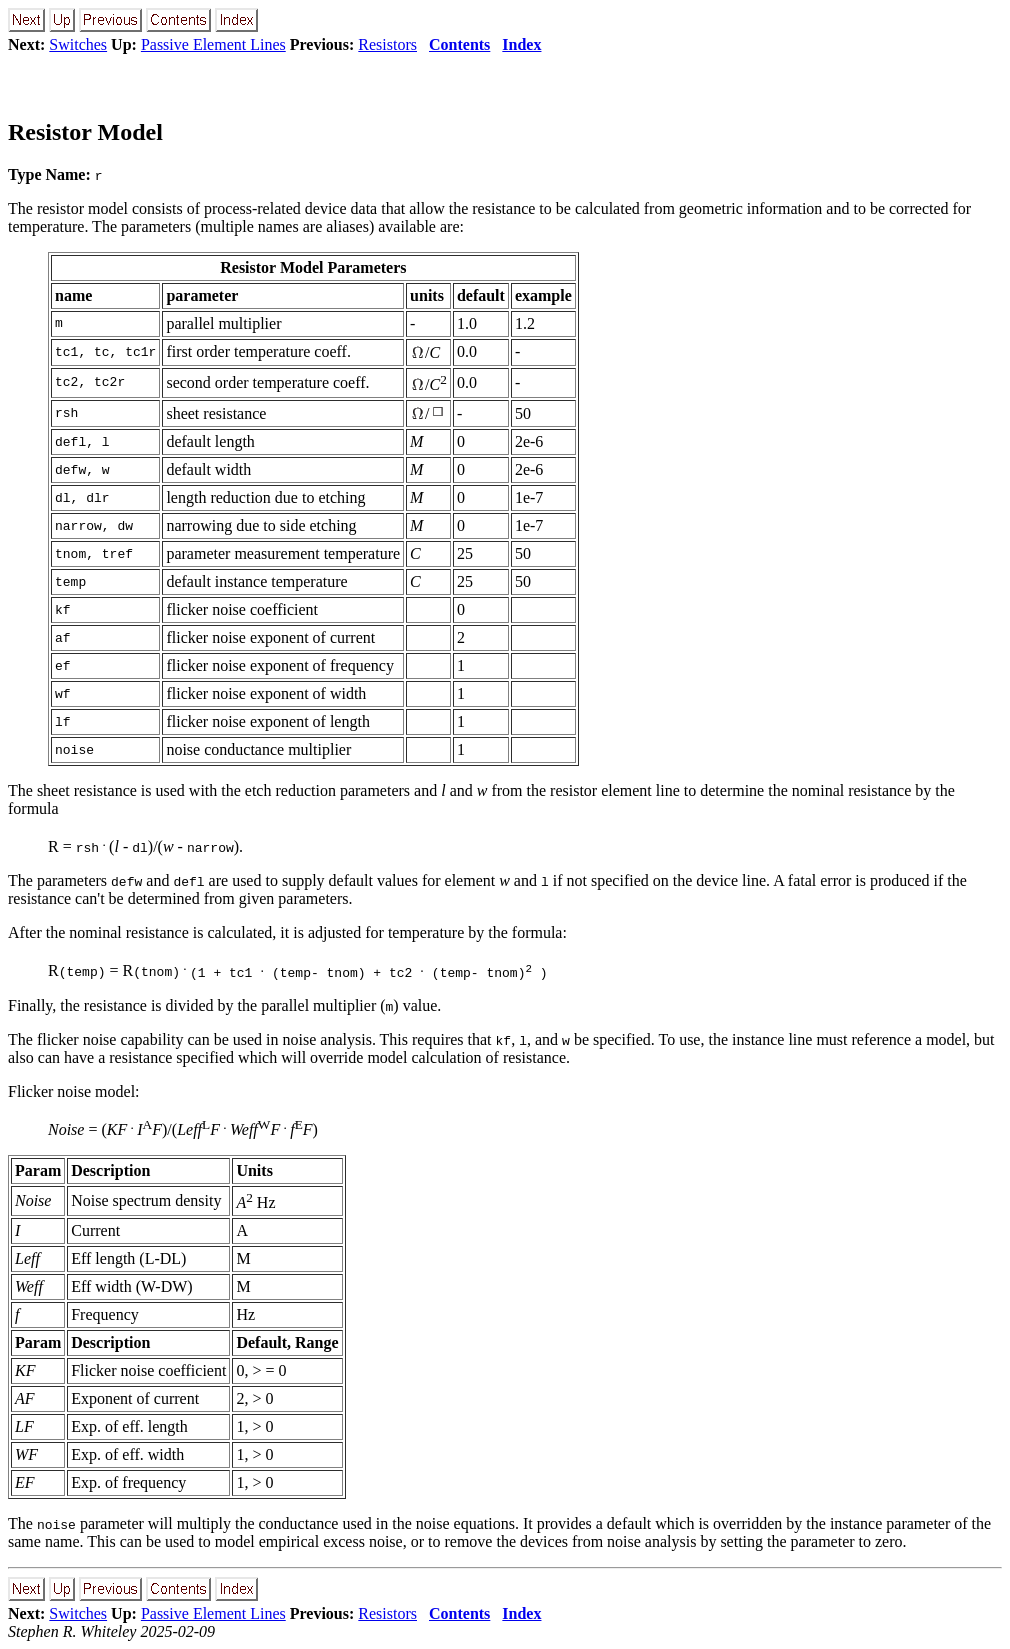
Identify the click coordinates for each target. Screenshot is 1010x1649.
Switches (78, 44)
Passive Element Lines (213, 44)
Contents (459, 44)
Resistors (387, 44)
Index (521, 44)
